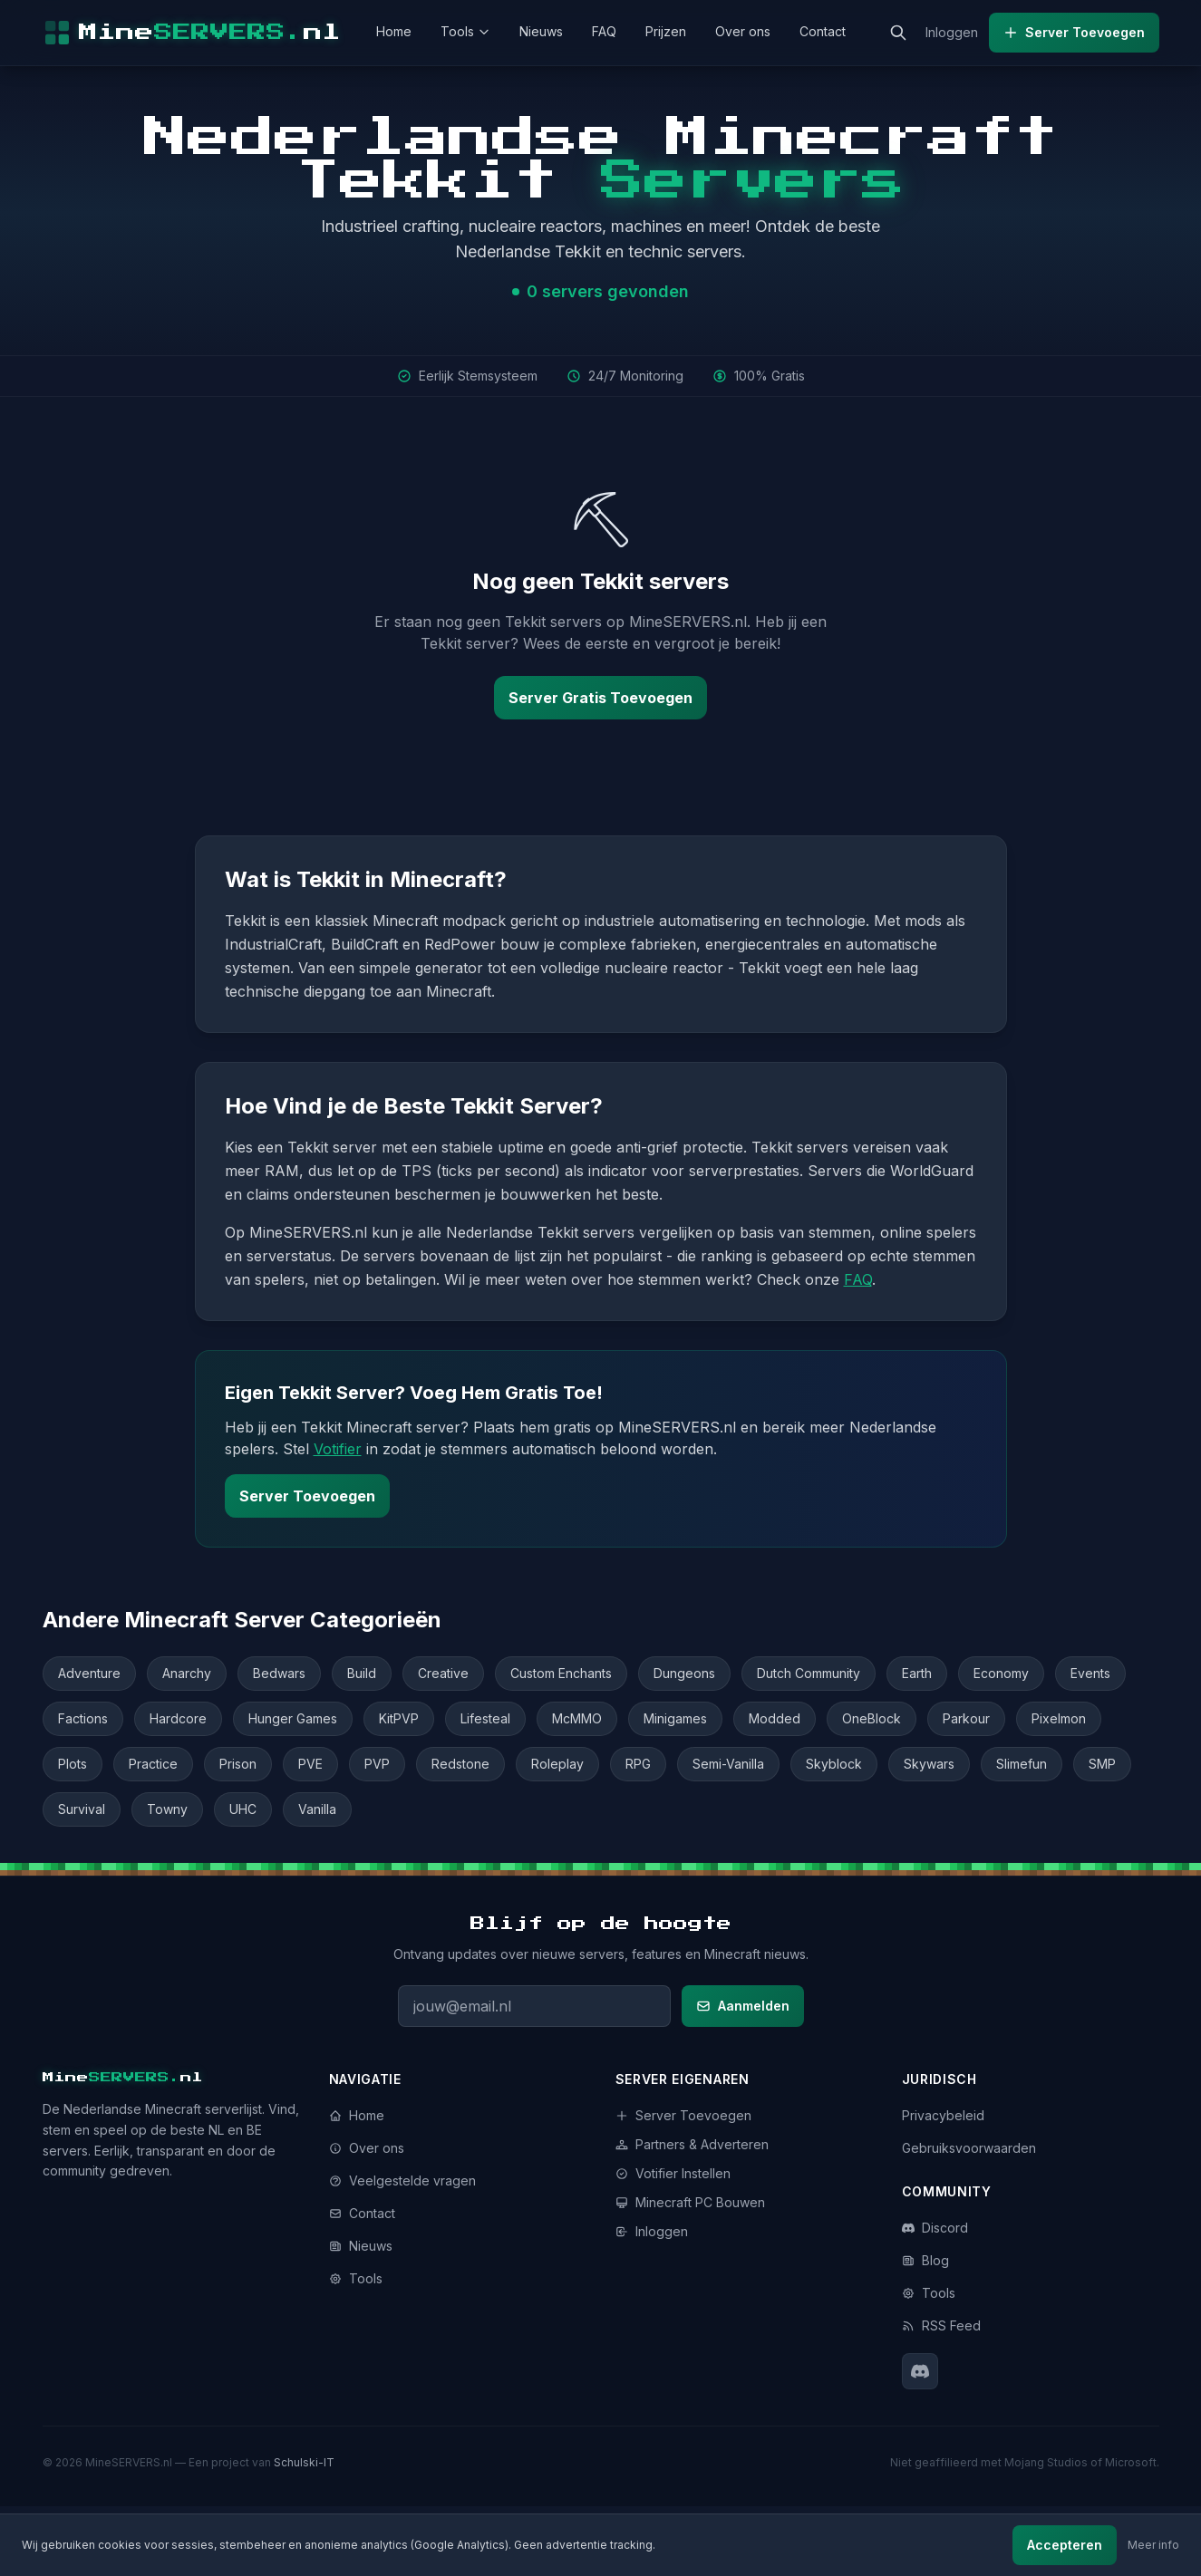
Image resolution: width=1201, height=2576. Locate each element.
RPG (638, 1763)
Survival (81, 1809)
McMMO (577, 1718)
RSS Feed (941, 2325)
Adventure (89, 1673)
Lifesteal (485, 1718)
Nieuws (541, 31)
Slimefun (1021, 1763)
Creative (443, 1673)
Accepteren (1064, 2544)
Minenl (123, 2077)
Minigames (675, 1718)
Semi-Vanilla (728, 1763)
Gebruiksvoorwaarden (969, 2148)
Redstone (460, 1763)
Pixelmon (1059, 1718)
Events (1090, 1673)
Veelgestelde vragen (402, 2180)
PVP (377, 1763)
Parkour (966, 1718)
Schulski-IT (304, 2462)
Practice (153, 1763)
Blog (925, 2260)
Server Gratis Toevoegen (600, 698)
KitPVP (399, 1718)
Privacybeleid (943, 2115)
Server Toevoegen (1074, 32)
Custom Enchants (561, 1673)
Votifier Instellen (673, 2173)
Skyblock (834, 1763)
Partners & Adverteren (692, 2144)
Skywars (929, 1763)
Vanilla (317, 1809)
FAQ (604, 31)
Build (361, 1673)
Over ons (742, 31)
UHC (243, 1809)
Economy (1001, 1673)
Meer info (1153, 2545)
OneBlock (871, 1718)
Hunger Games (292, 1718)
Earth (917, 1673)
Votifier (338, 1449)
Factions (83, 1718)
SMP (1102, 1763)
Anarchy (186, 1673)
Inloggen (951, 32)
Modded (774, 1718)
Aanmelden (742, 2005)
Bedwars (279, 1673)
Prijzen (665, 31)
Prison (238, 1763)
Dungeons (684, 1673)
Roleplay (557, 1763)
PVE (310, 1763)
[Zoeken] (898, 32)
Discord (935, 2227)
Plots (72, 1763)
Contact (822, 31)
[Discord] (920, 2371)
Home (394, 31)
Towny (167, 1809)
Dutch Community (808, 1673)
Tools (465, 31)
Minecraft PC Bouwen (690, 2202)
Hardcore (178, 1718)
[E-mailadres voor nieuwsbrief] (534, 2006)
